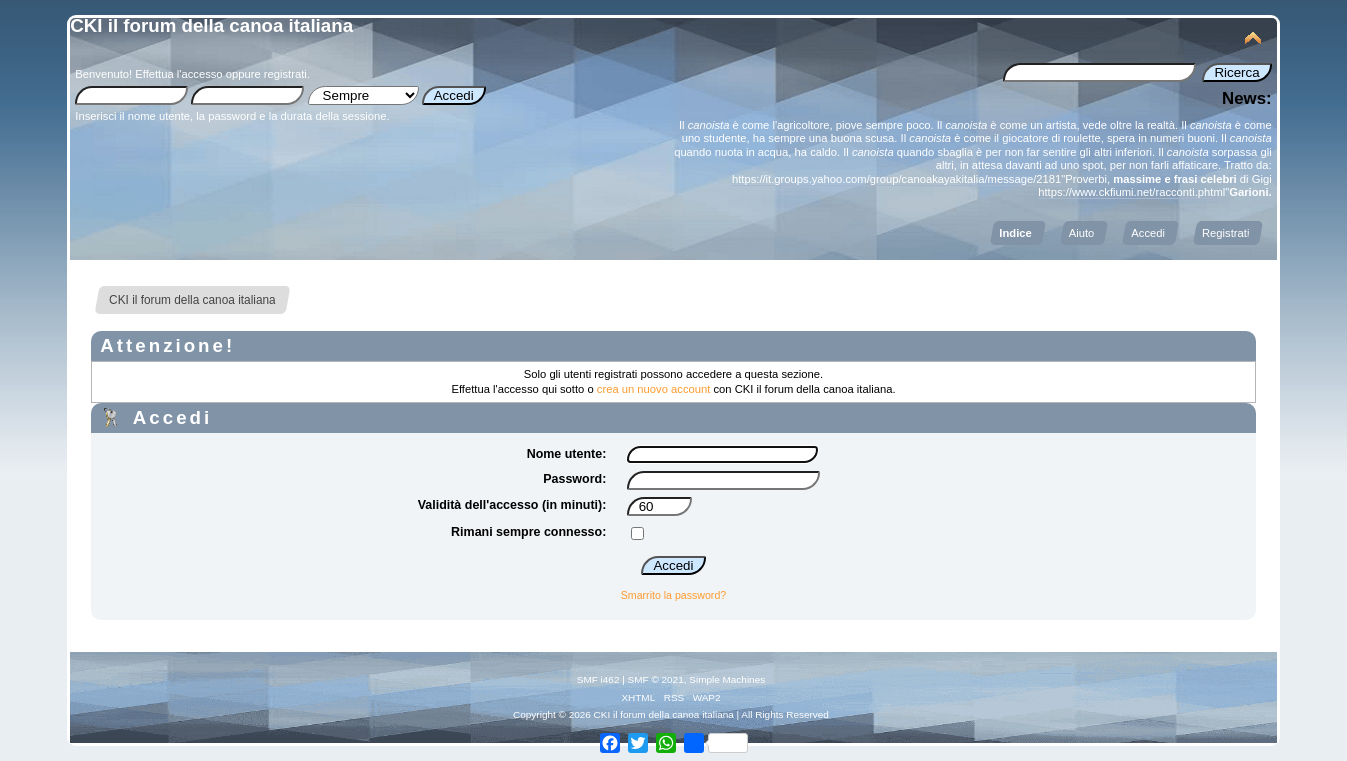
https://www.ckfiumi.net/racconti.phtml (1131, 192)
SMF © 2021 (656, 679)
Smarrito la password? (673, 595)
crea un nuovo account (654, 389)
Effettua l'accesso (178, 74)
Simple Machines (727, 679)
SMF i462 (598, 679)
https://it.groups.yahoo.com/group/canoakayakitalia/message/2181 (896, 179)
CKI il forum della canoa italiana (211, 25)
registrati (285, 74)
